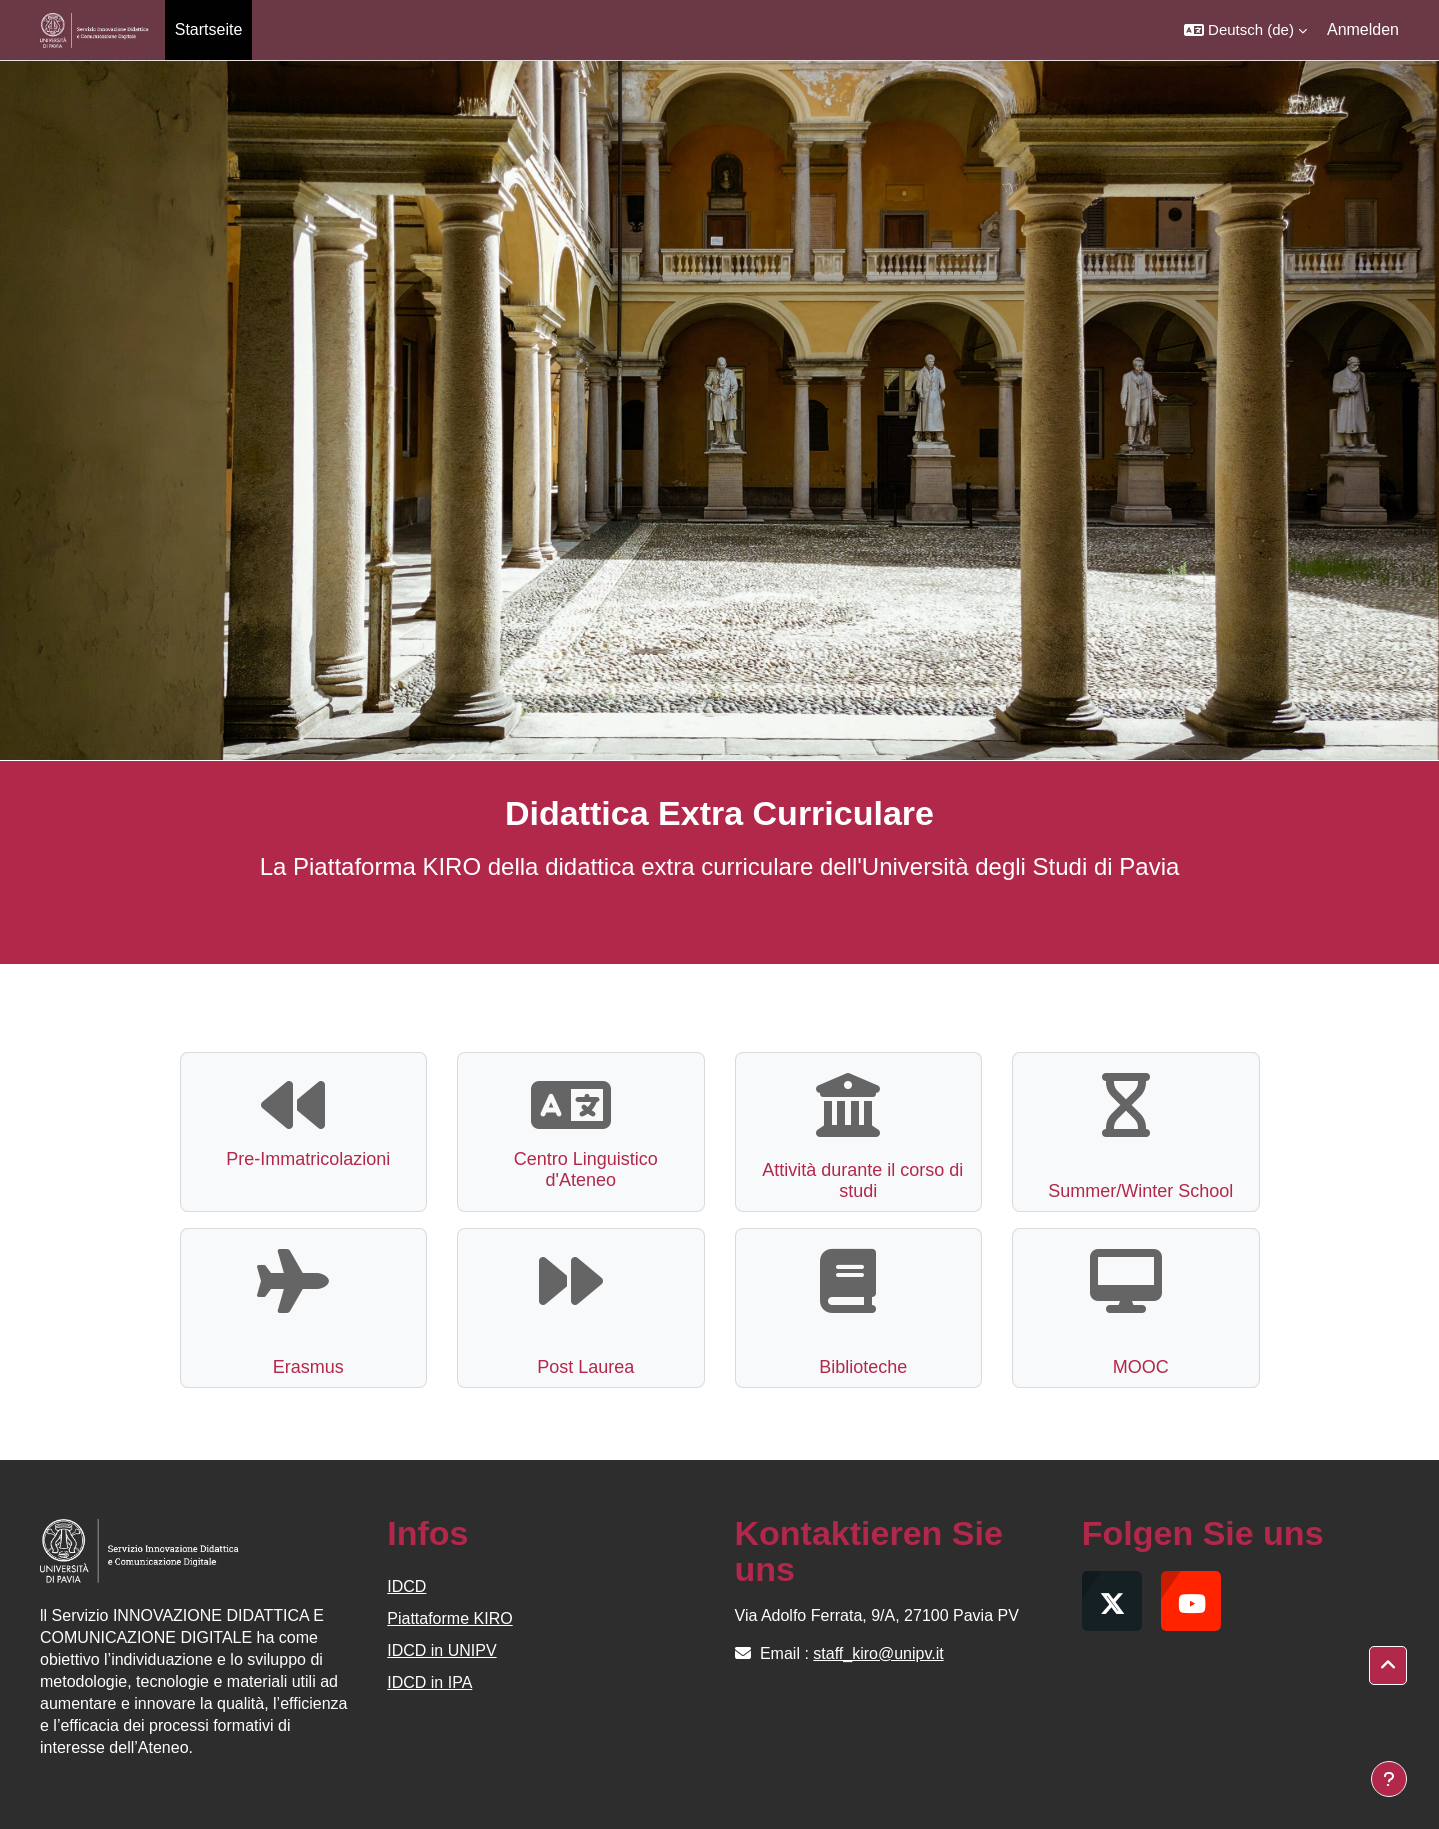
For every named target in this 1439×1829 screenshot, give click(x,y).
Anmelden (1363, 29)
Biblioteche (863, 1367)
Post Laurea (585, 1367)
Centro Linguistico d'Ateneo (586, 1170)
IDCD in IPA (429, 1682)
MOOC (1141, 1367)
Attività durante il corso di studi (862, 1181)
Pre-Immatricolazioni (308, 1159)
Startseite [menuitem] (209, 29)
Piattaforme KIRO (449, 1618)
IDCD (406, 1586)
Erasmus (308, 1367)
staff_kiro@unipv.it (878, 1653)
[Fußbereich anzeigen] (1389, 1779)
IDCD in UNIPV (441, 1650)
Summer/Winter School (1140, 1191)
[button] (1245, 30)
